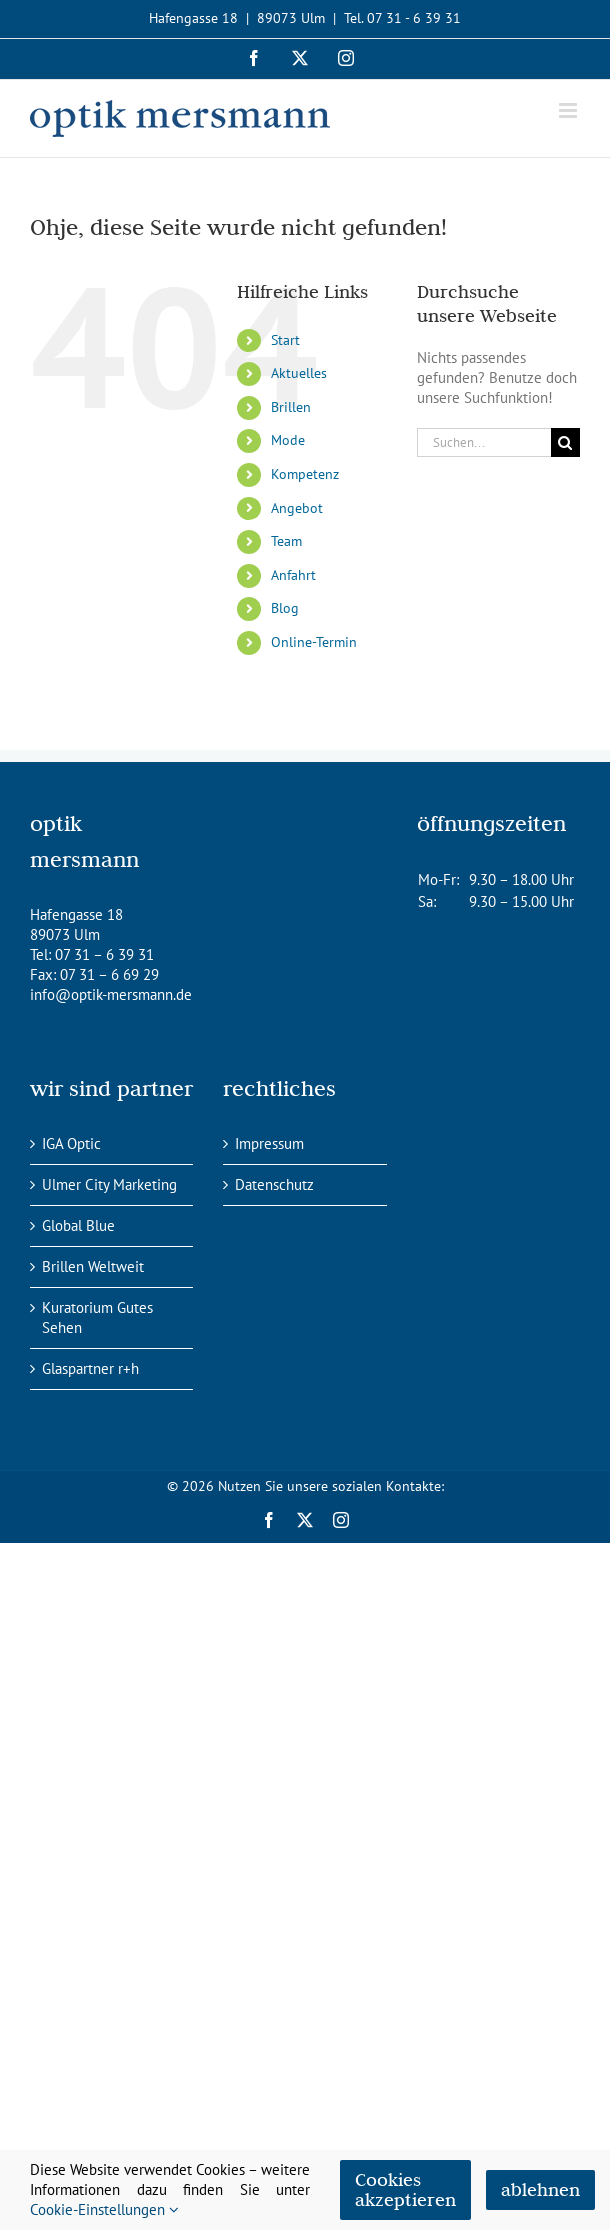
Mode (288, 440)
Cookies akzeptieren (405, 2189)
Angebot (297, 508)
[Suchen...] (484, 442)
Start (285, 340)
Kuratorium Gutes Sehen (97, 1317)
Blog (285, 608)
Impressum (269, 1143)
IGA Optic (71, 1143)
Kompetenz (305, 474)
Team (286, 541)
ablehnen (540, 2189)
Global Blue (78, 1225)
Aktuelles (299, 373)
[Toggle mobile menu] (569, 110)
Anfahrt (293, 575)
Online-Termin (314, 642)
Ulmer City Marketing (109, 1184)
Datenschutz (274, 1184)
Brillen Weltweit (93, 1266)
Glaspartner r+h (90, 1368)
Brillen (291, 407)
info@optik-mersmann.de (111, 994)
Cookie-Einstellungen (104, 2209)
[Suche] (565, 442)
